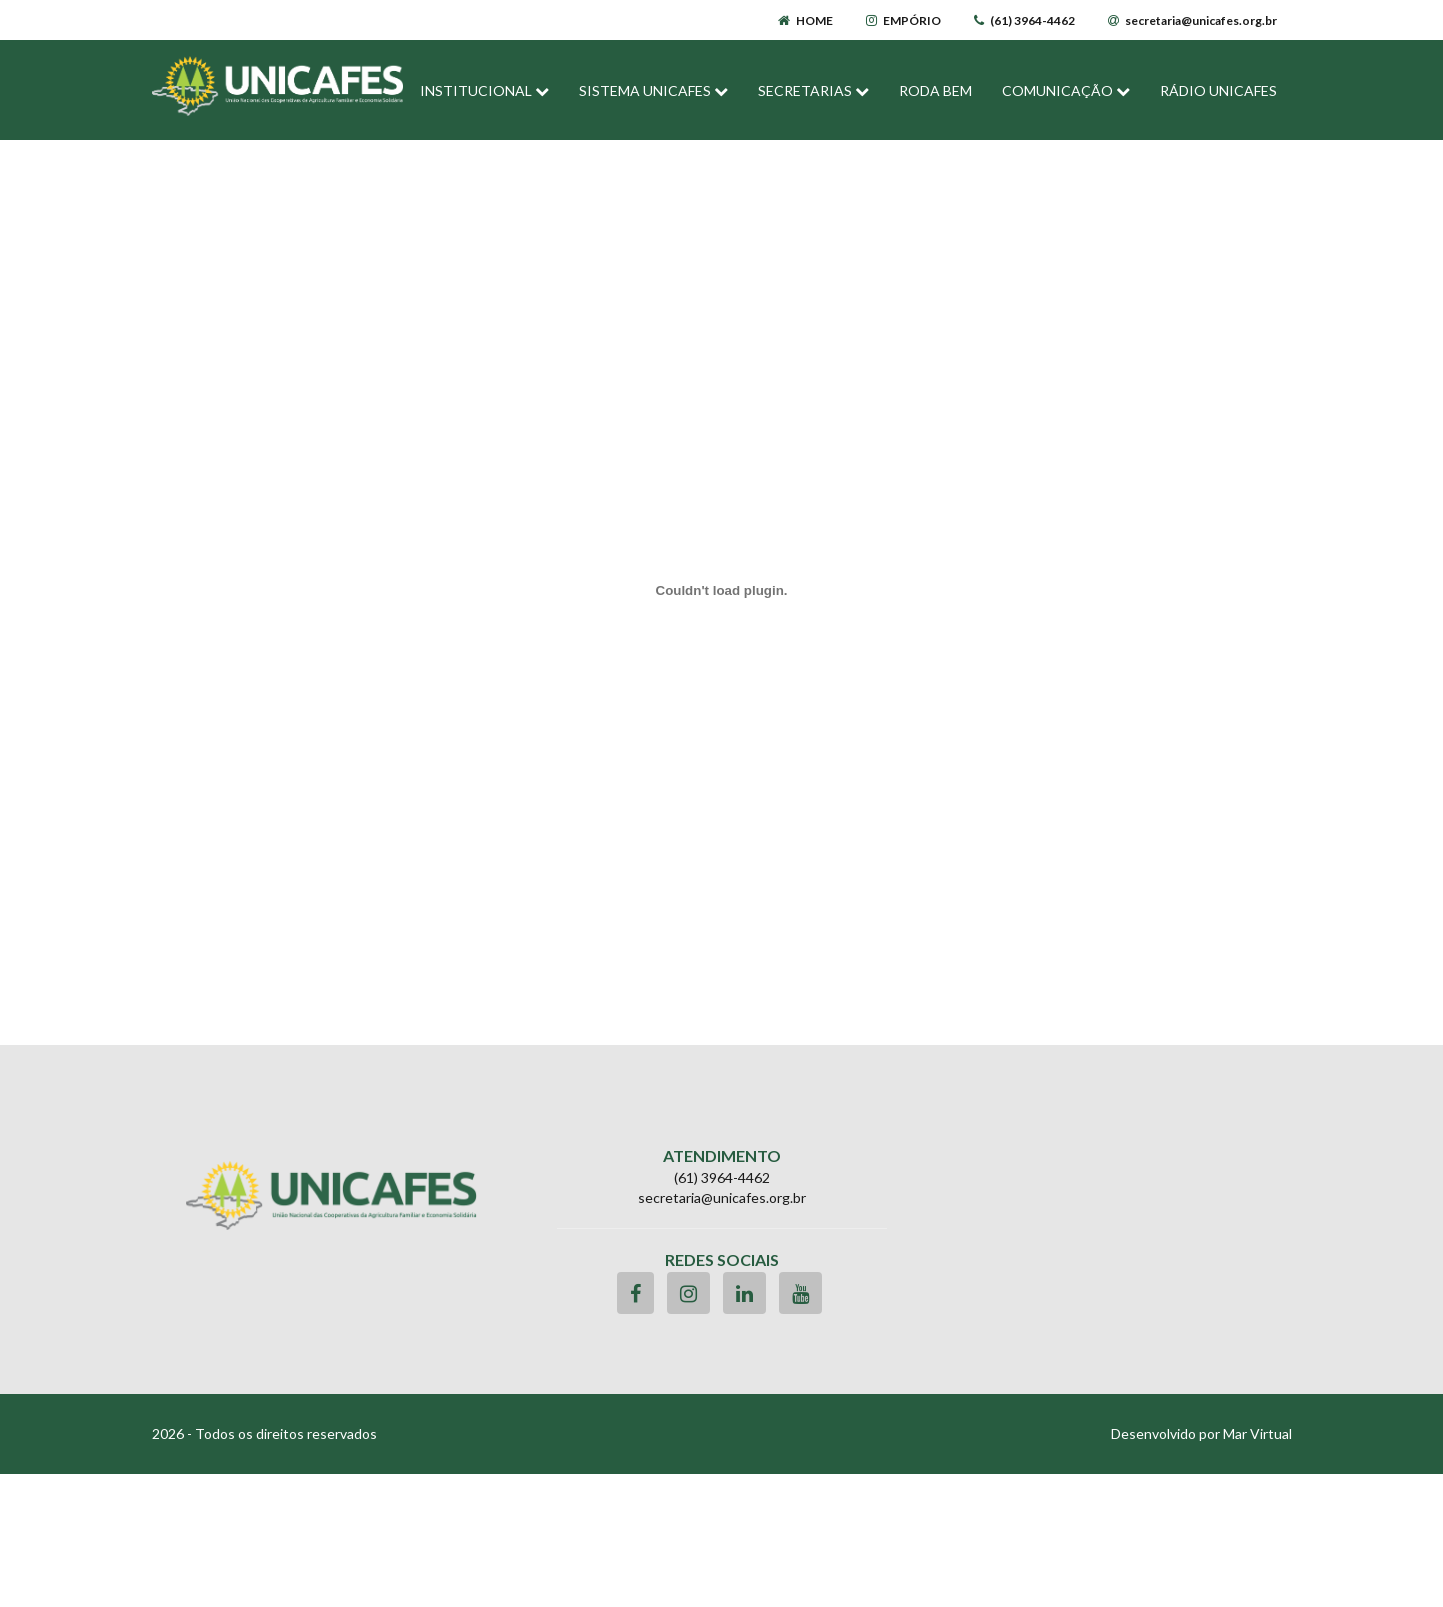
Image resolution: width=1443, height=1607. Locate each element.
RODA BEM (935, 90)
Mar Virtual (1257, 1433)
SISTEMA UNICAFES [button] (653, 90)
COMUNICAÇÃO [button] (1066, 90)
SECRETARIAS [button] (813, 90)
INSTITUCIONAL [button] (484, 90)
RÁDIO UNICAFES (1218, 90)
